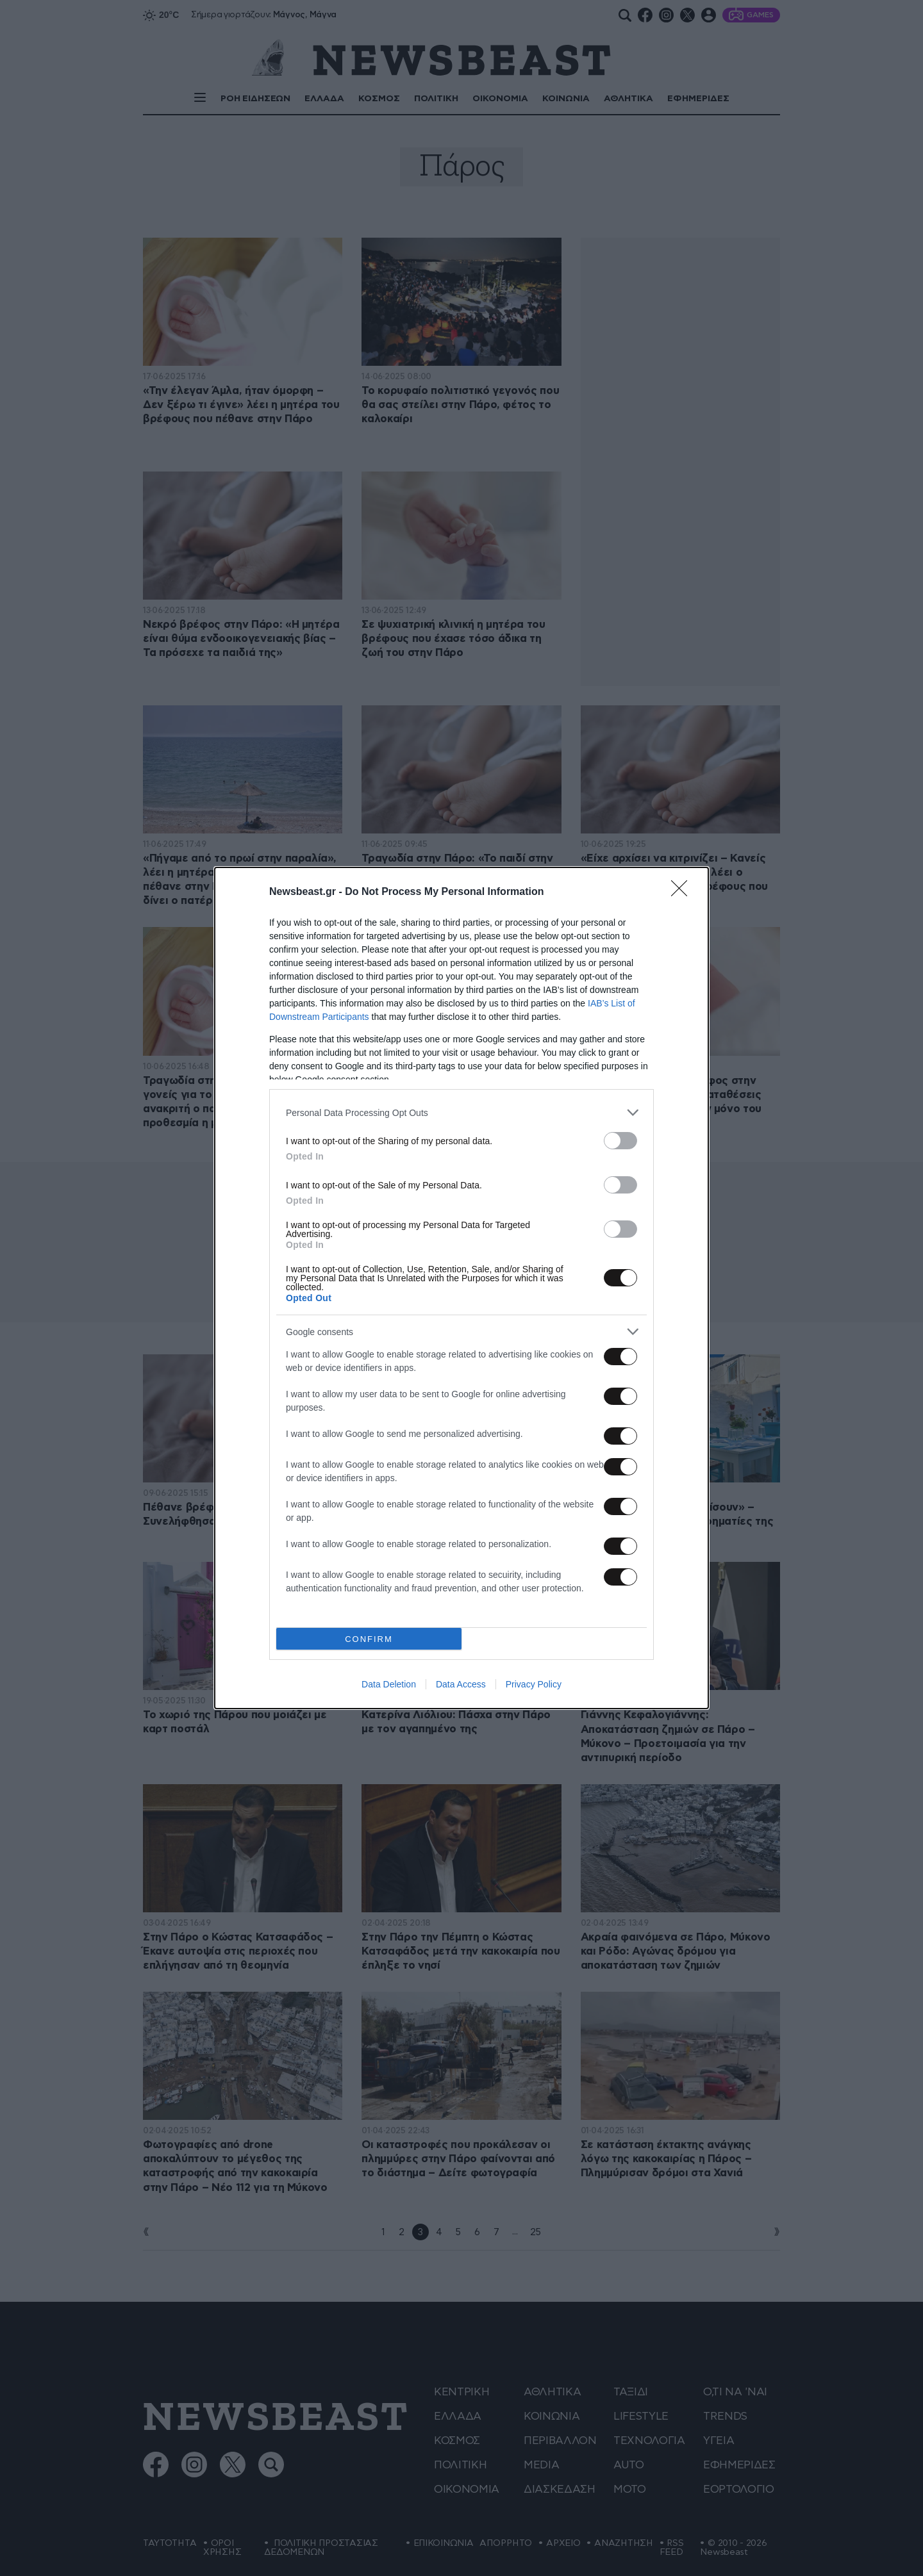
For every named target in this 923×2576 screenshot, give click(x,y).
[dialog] (461, 1288)
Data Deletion (389, 1684)
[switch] (620, 1140)
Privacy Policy (533, 1684)
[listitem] (461, 1112)
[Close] (683, 892)
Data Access (461, 1684)
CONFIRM (369, 1639)
